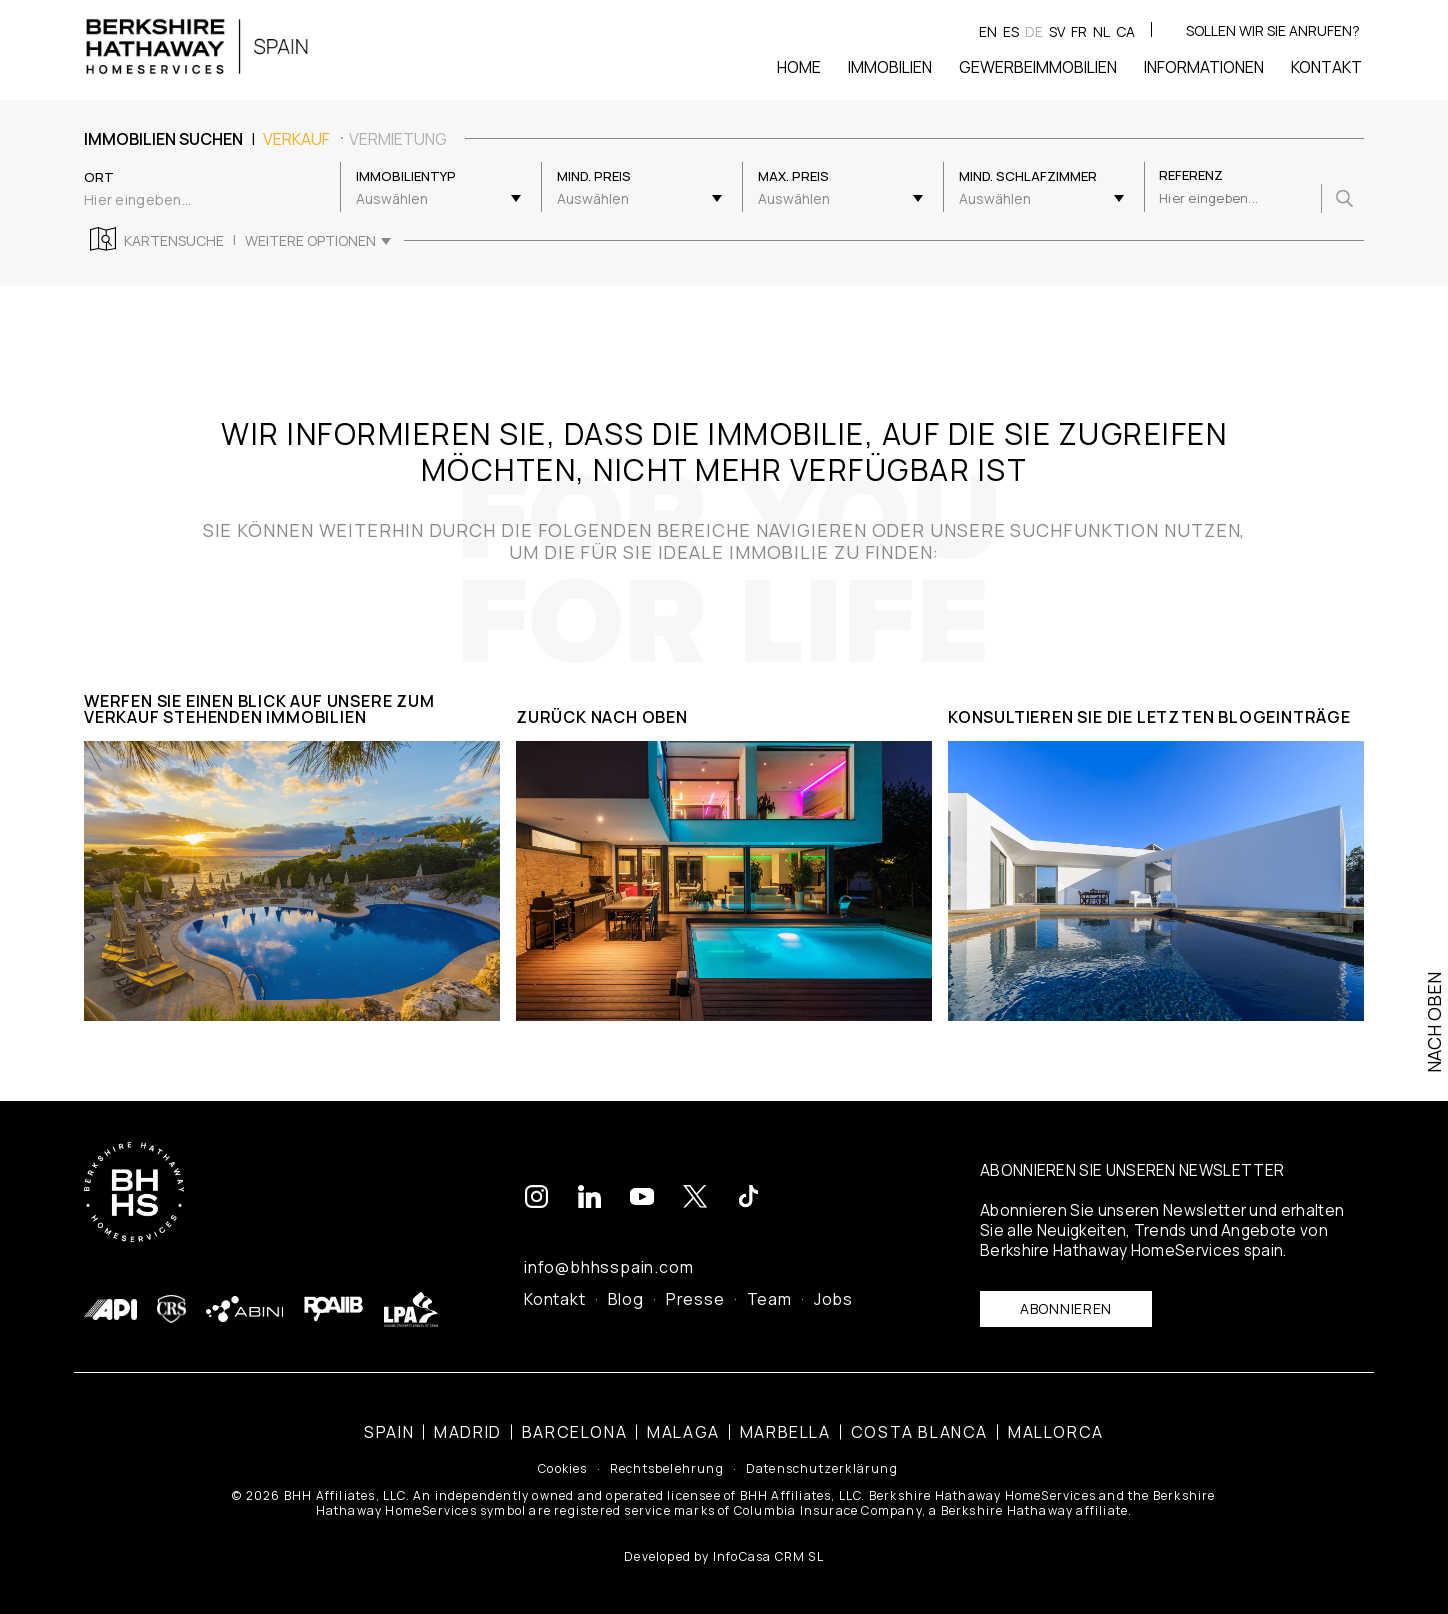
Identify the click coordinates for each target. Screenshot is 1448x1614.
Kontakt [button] (1326, 67)
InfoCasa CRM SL (768, 1556)
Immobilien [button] (890, 67)
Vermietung (398, 139)
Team (769, 1299)
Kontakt (555, 1299)
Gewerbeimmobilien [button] (1038, 67)
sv (1057, 31)
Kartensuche (174, 241)
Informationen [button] (1204, 67)
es (1011, 31)
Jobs (833, 1299)
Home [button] (799, 67)
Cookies (562, 1469)
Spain (389, 1432)
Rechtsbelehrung (667, 1469)
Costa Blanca (919, 1432)
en (988, 31)
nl (1101, 31)
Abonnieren (1066, 1308)
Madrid (468, 1432)
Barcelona (574, 1432)
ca (1125, 31)
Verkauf (296, 139)
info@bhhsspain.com (608, 1267)
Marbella (785, 1432)
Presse (695, 1299)
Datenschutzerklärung (822, 1469)
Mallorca (1056, 1432)
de (1034, 31)
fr (1079, 31)
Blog (626, 1299)
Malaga (683, 1432)
